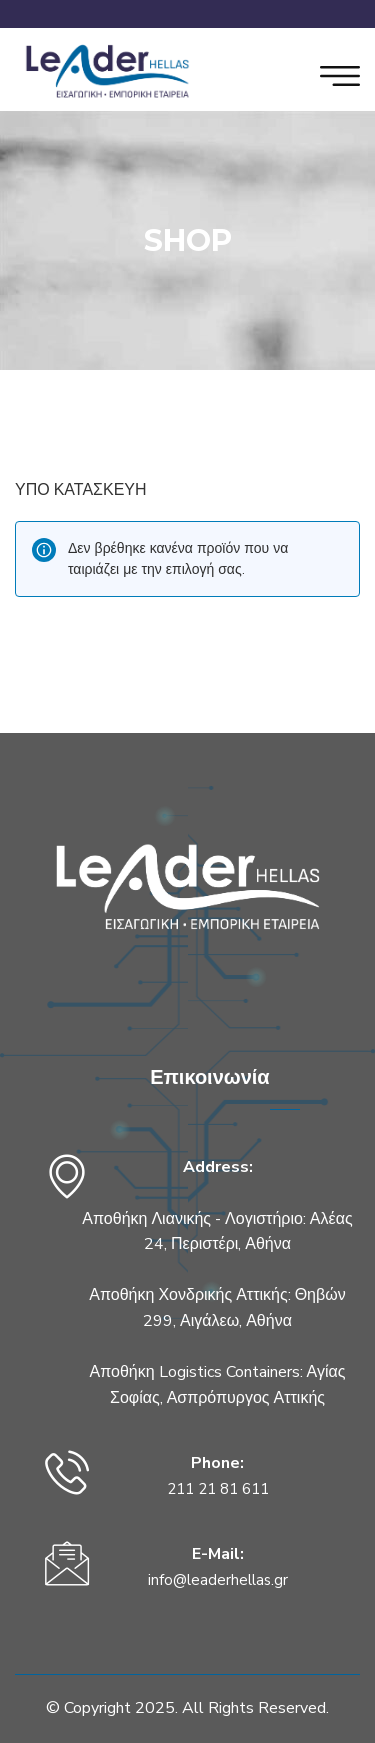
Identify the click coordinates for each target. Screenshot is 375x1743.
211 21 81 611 (218, 1489)
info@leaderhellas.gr (218, 1580)
